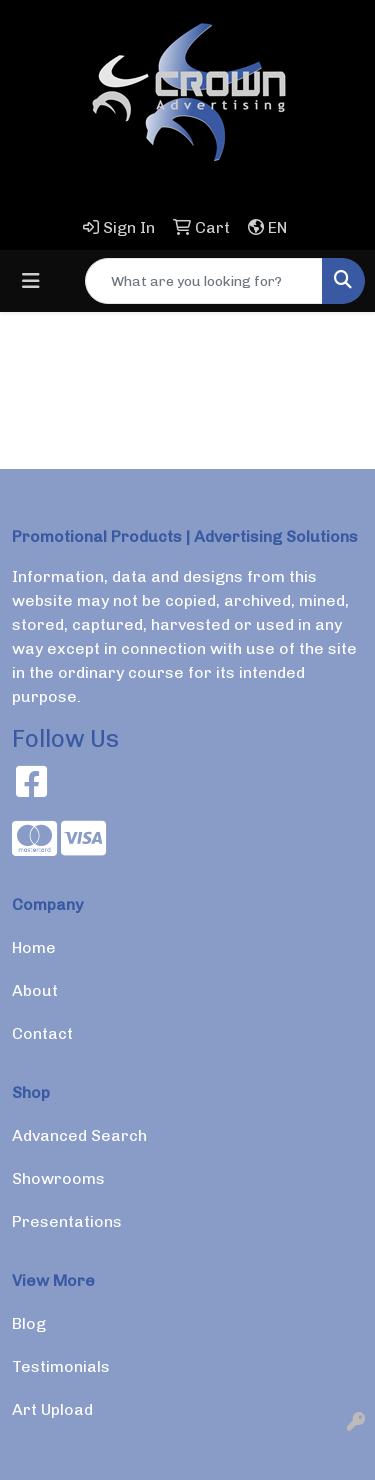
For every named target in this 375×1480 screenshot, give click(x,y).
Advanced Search (79, 1135)
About (35, 990)
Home (34, 947)
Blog (29, 1323)
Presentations (67, 1221)
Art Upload (52, 1409)
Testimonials (61, 1366)
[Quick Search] (204, 281)
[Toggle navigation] (31, 281)
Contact (42, 1033)
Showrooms (58, 1178)
